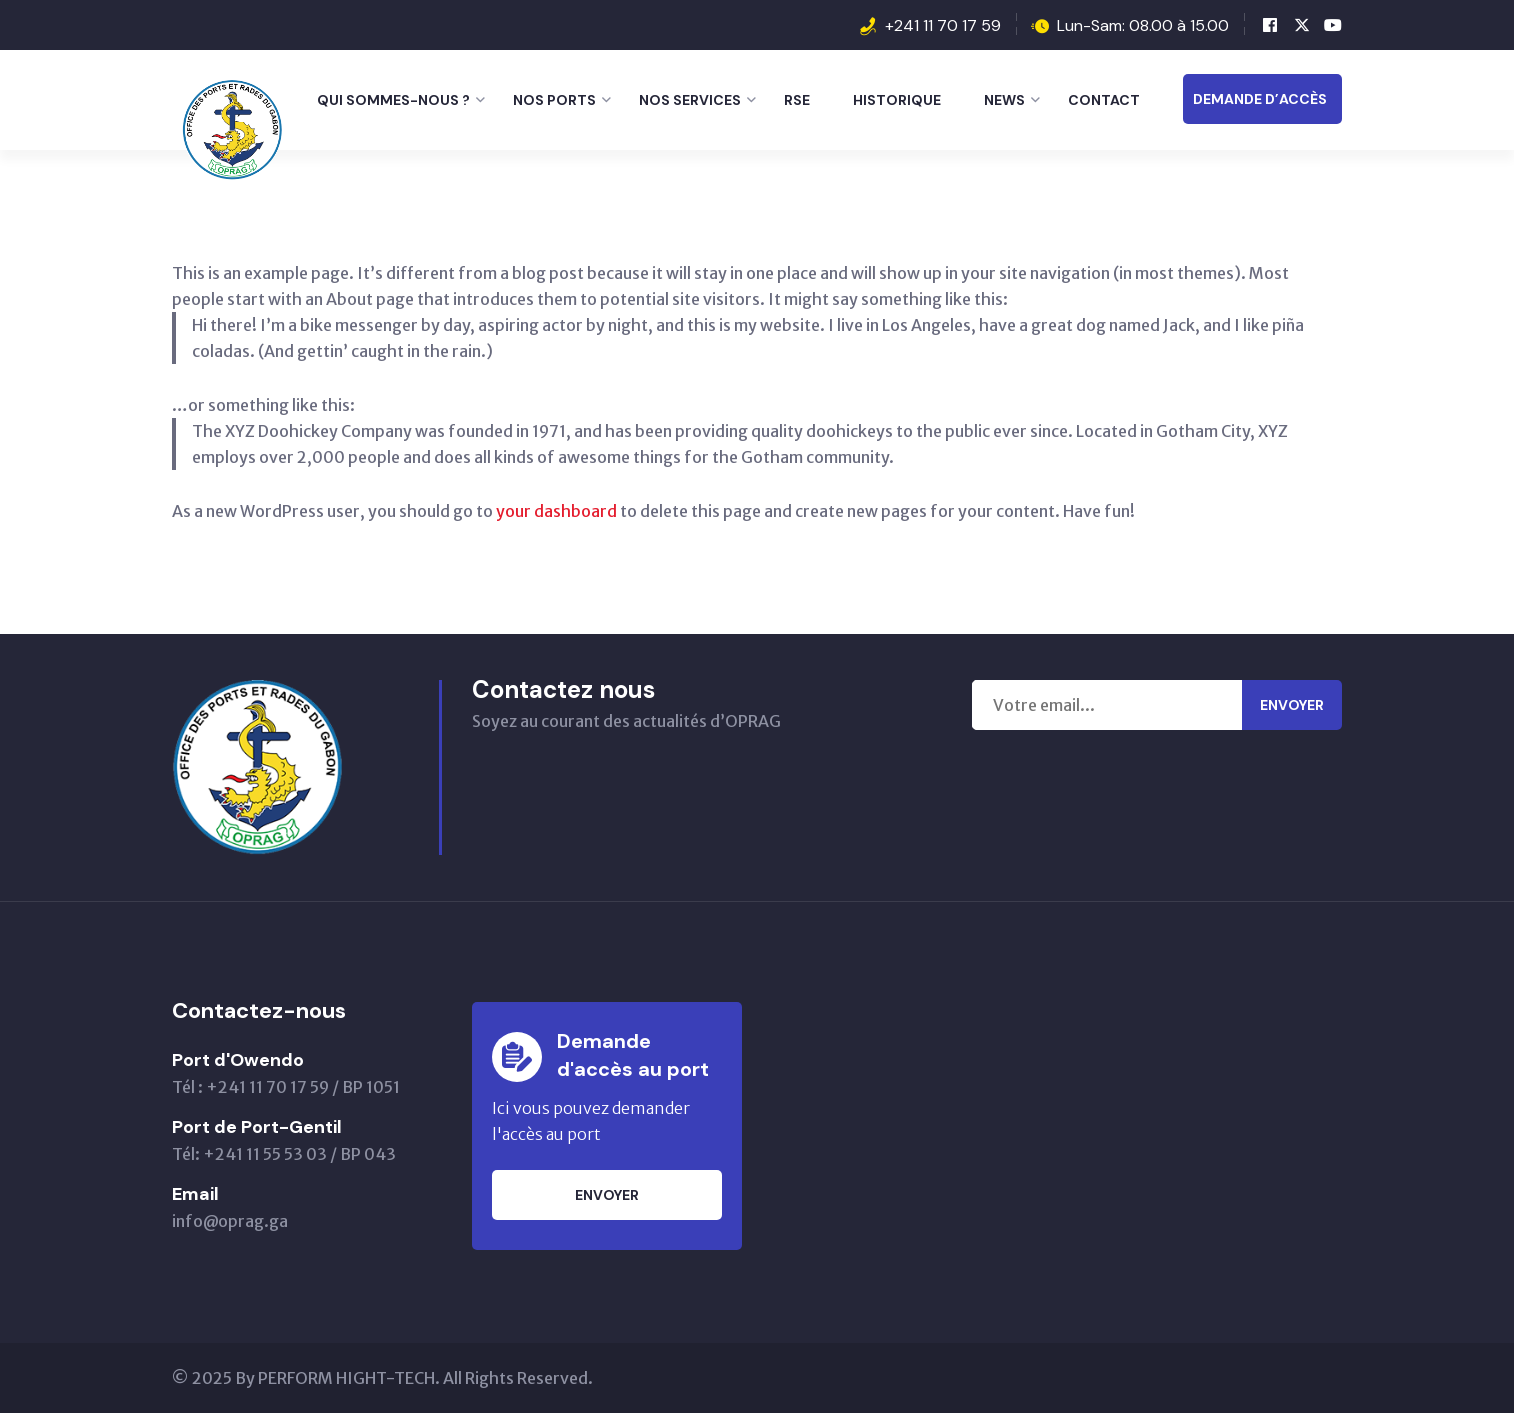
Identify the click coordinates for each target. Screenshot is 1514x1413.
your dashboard (556, 511)
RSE (797, 100)
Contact (1104, 100)
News (1004, 100)
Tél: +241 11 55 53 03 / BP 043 (284, 1154)
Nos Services (690, 100)
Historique (897, 100)
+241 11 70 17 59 (943, 25)
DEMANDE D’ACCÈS (1260, 99)
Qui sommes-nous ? (393, 100)
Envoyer (1292, 705)
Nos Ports (554, 100)
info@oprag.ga (230, 1221)
